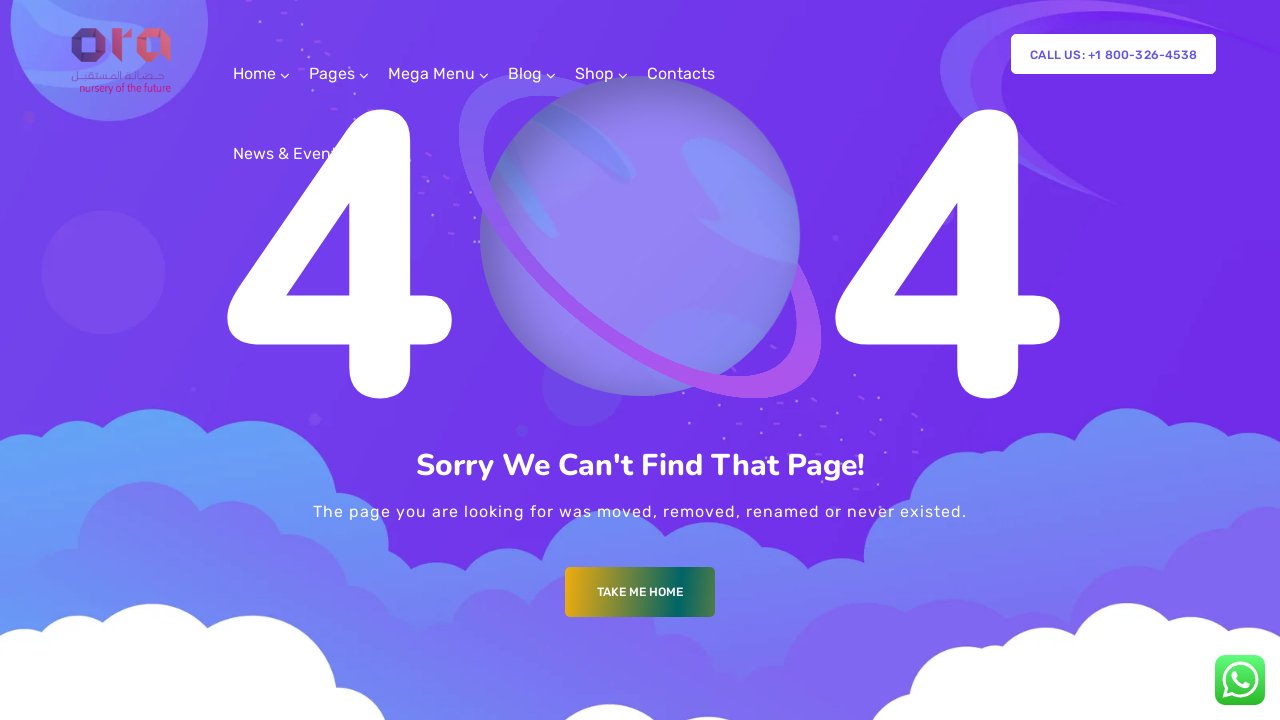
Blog (525, 73)
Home (254, 73)
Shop (594, 73)
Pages (332, 73)
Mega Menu (431, 73)
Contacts (681, 73)
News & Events (289, 153)
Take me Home (640, 592)
